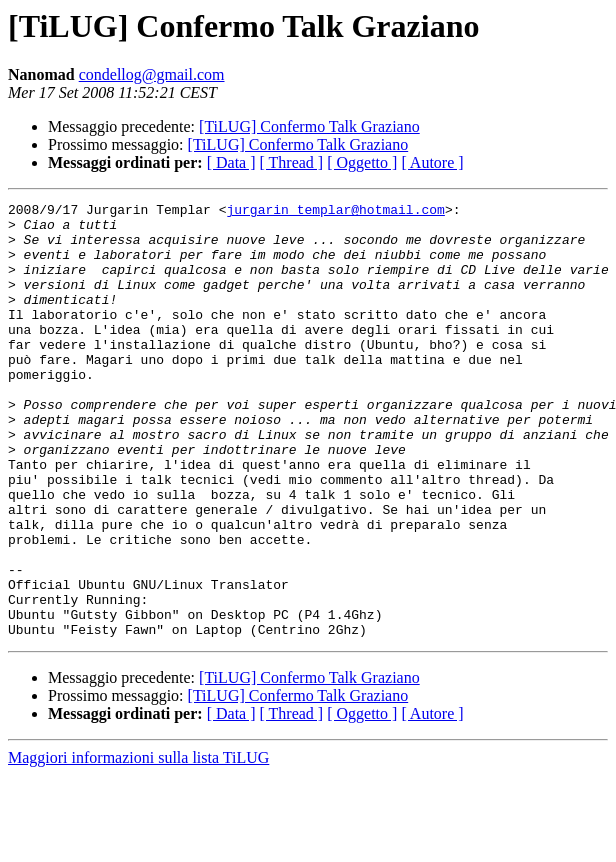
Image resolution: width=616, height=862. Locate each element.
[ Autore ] (432, 162)
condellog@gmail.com (152, 74)
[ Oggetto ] (362, 162)
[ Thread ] (292, 162)
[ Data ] (231, 162)
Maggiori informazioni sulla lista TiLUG (138, 844)
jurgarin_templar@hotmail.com (335, 212)
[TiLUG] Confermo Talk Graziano (309, 126)
